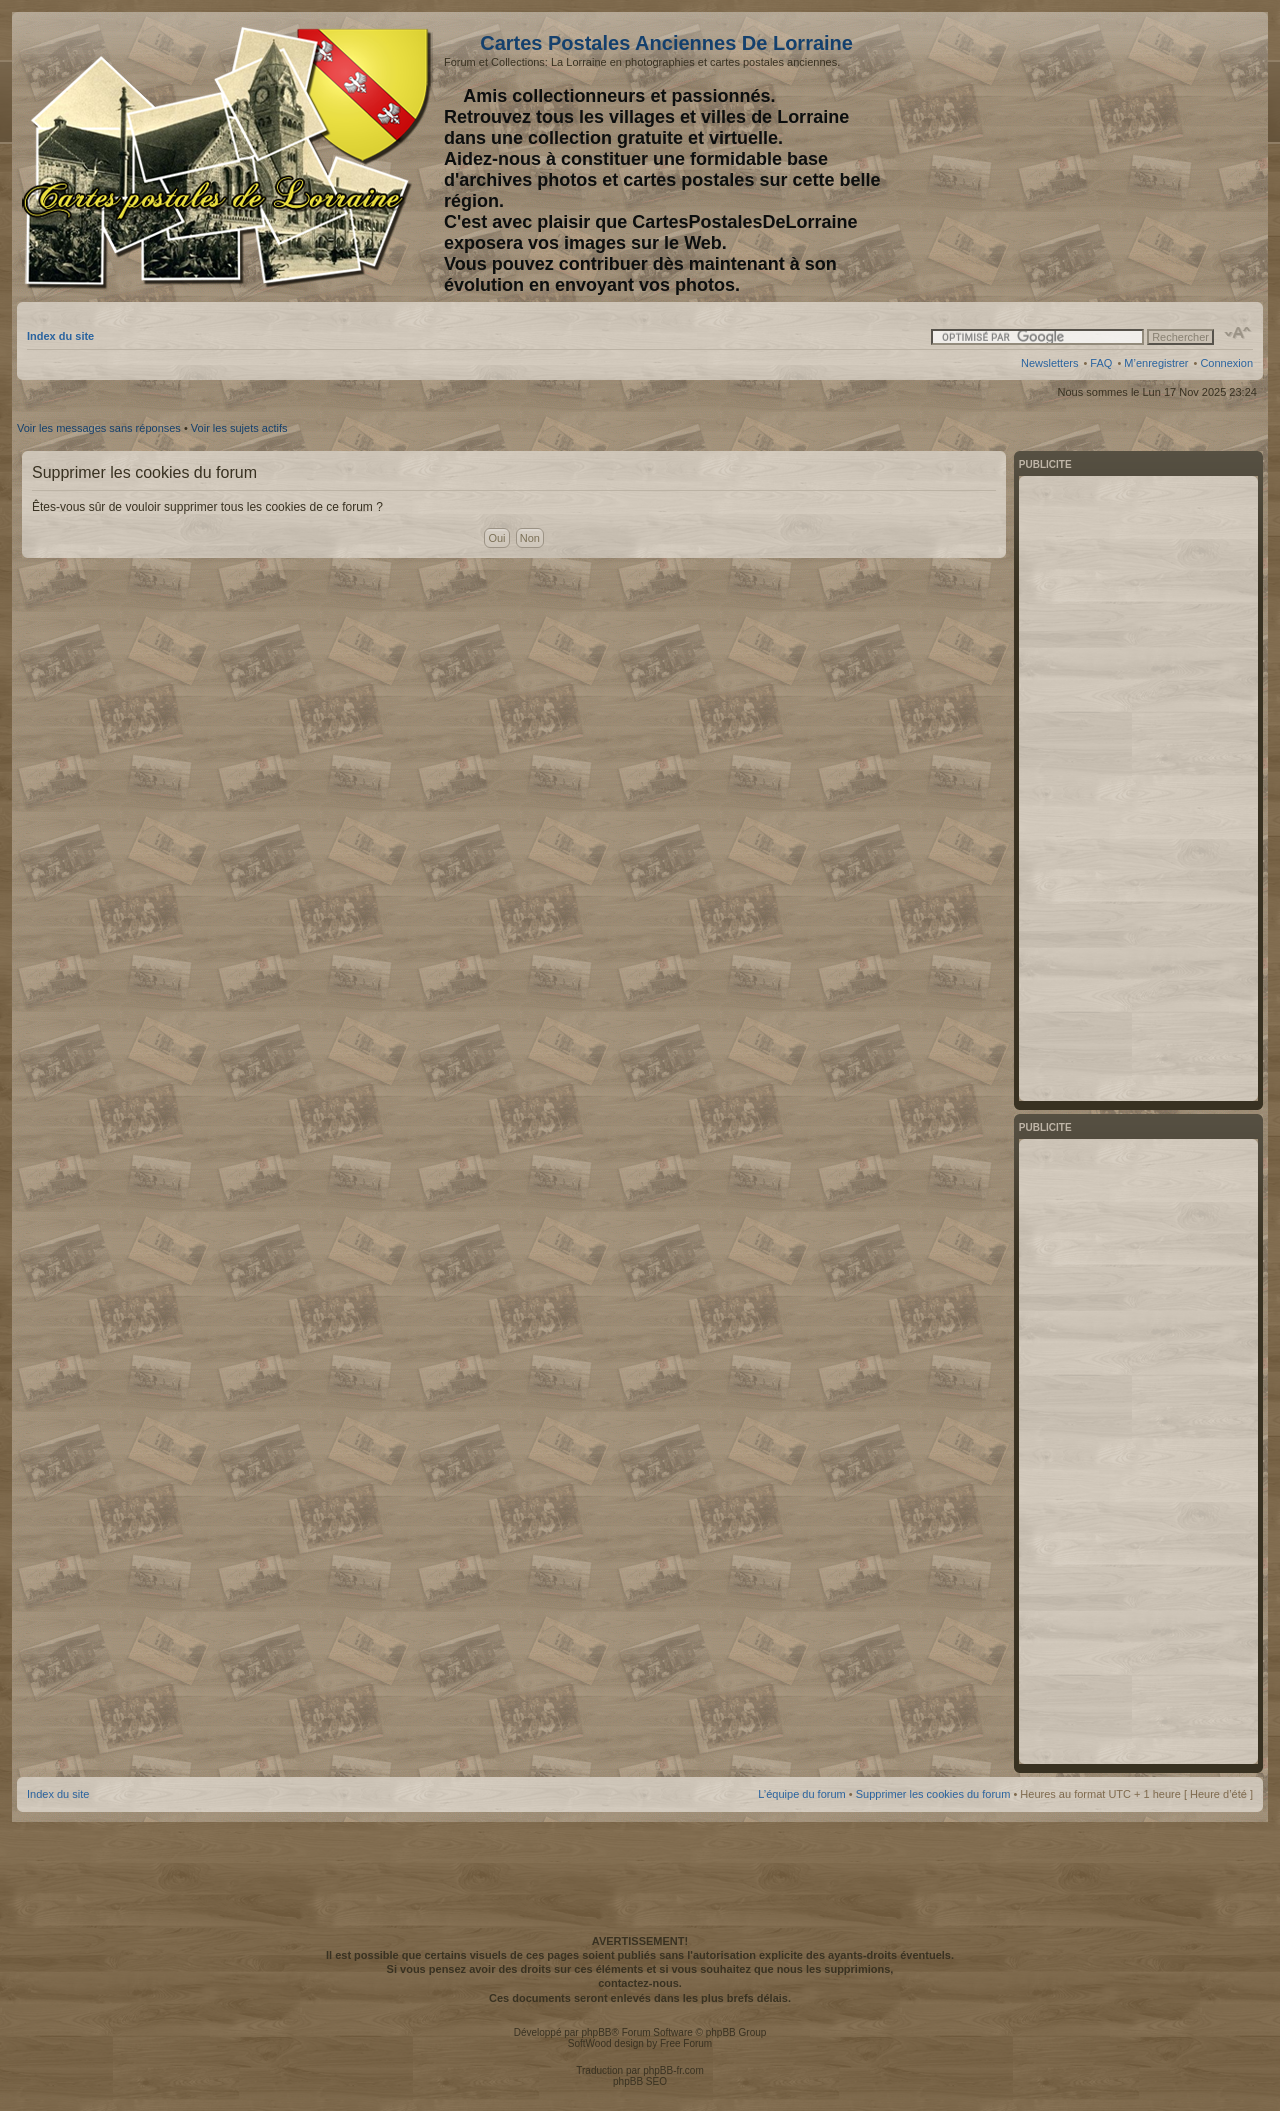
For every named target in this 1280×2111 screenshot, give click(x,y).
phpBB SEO (640, 2081)
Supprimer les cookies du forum (933, 1794)
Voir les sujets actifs (239, 428)
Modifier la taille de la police (1238, 333)
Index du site (60, 336)
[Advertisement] (1095, 157)
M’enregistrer (1156, 363)
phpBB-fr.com (673, 2070)
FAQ (1101, 363)
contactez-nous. (640, 1983)
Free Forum (686, 2043)
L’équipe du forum (801, 1794)
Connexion (1226, 363)
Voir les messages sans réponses (99, 428)
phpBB (596, 2032)
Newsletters (1049, 363)
